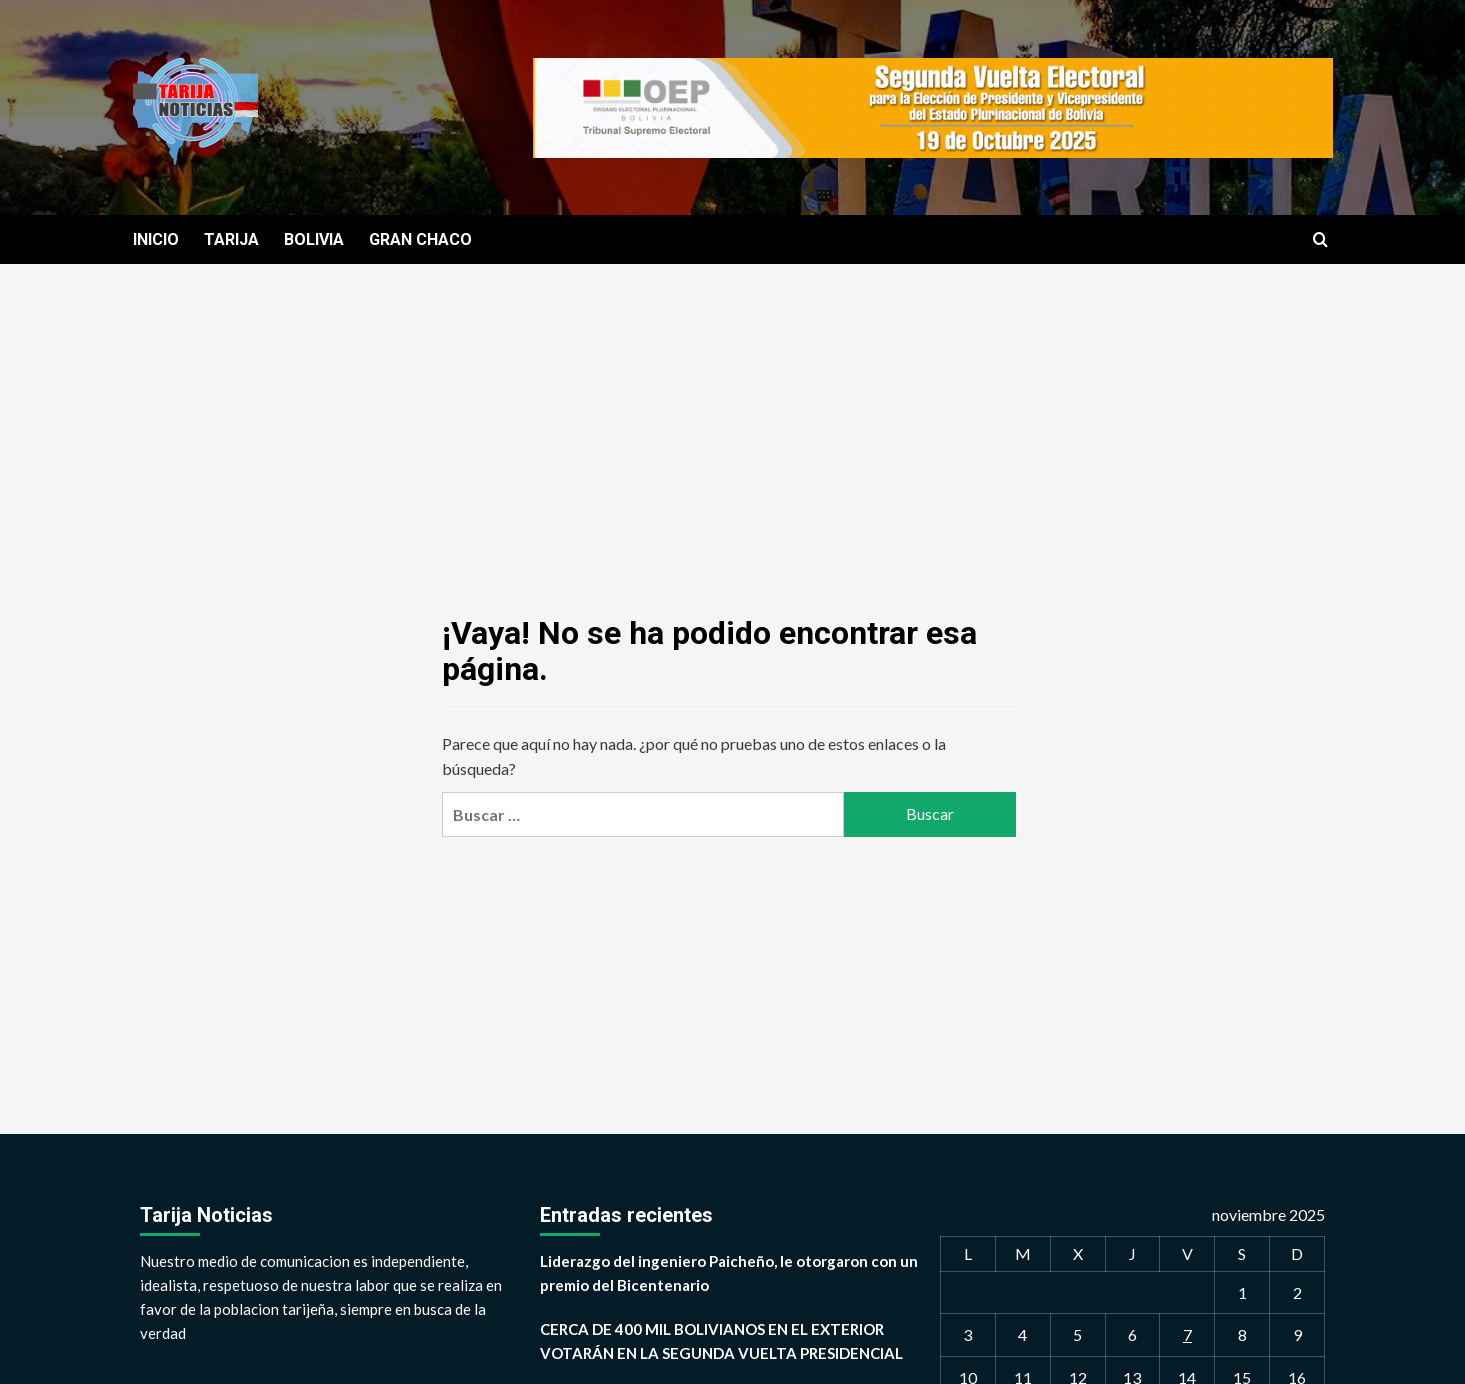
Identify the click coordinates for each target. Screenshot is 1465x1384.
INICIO (156, 239)
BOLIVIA (314, 239)
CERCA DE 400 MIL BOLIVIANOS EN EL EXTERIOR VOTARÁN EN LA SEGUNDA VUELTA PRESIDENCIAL (721, 1341)
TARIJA (231, 239)
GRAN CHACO (420, 239)
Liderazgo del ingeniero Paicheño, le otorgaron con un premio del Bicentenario (729, 1273)
